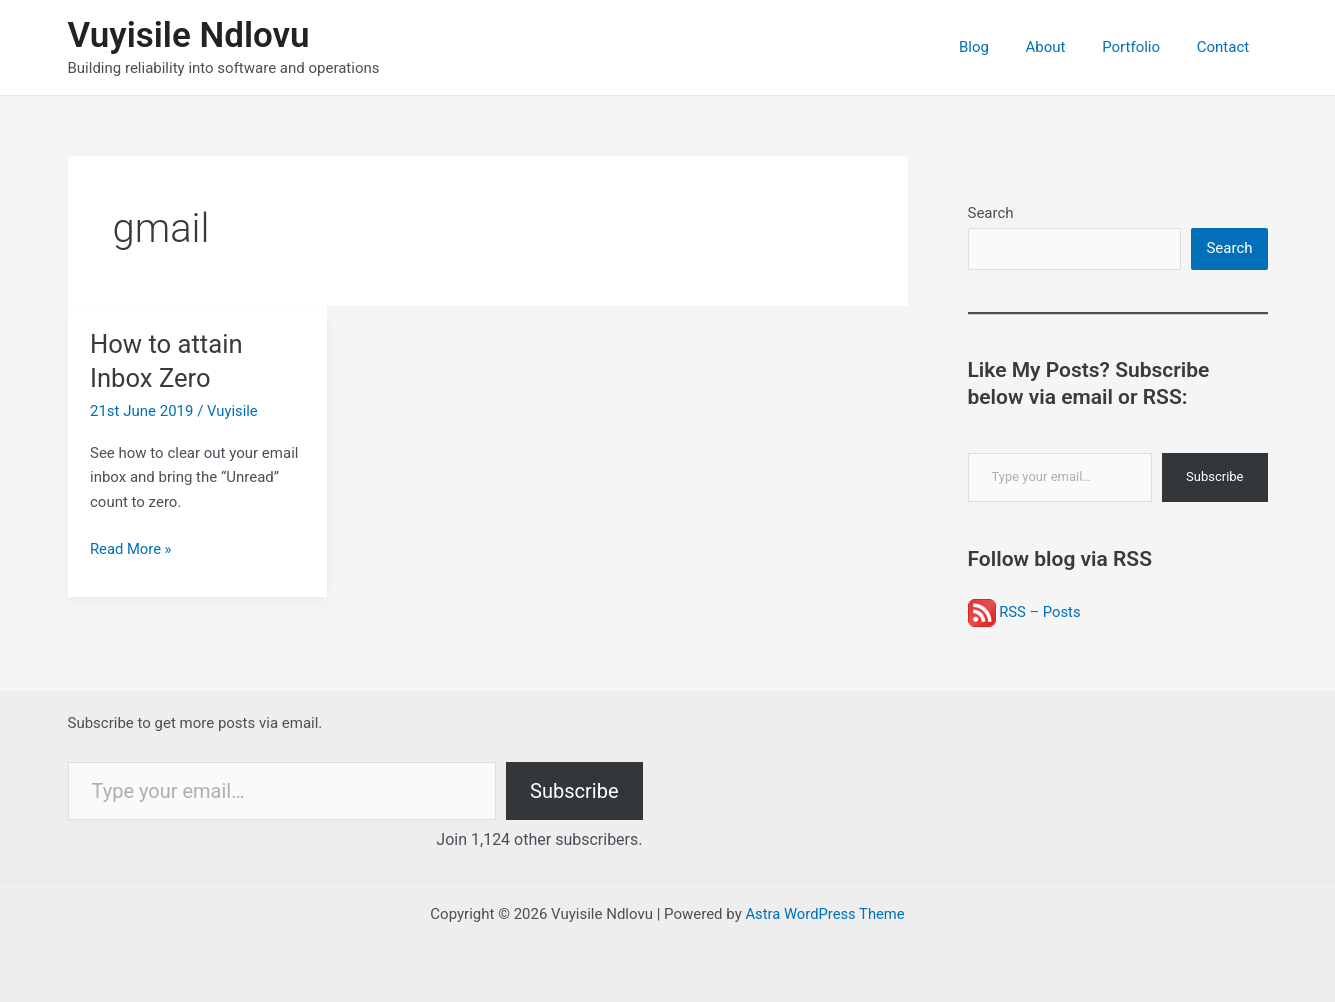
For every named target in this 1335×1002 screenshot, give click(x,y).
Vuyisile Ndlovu (189, 35)
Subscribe (1214, 477)
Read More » (131, 549)
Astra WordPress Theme (825, 914)
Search (991, 213)
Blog (997, 47)
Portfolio (1141, 47)
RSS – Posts (1025, 612)
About (1062, 47)
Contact (1226, 47)
